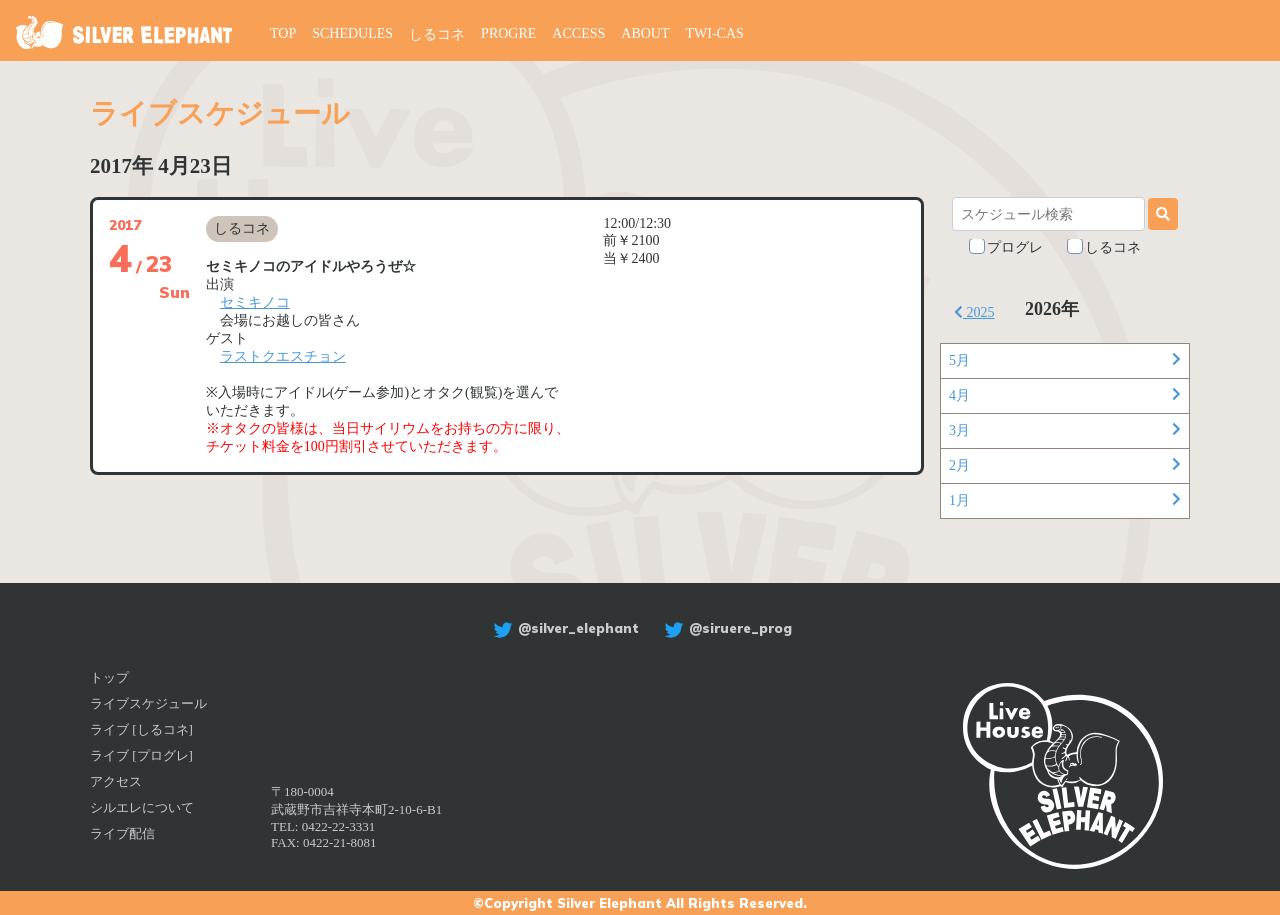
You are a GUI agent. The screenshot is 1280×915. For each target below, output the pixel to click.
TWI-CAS (715, 33)
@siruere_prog (725, 628)
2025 (974, 312)
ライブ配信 (122, 833)
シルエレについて (142, 807)
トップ (109, 677)
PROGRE (508, 33)
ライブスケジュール (148, 703)
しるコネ (437, 34)
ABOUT (645, 33)
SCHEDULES (352, 33)
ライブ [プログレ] (141, 755)
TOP (283, 33)
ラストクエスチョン (283, 356)
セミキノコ (255, 302)
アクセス (116, 781)
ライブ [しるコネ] (141, 729)
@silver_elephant (563, 628)
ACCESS (578, 33)
